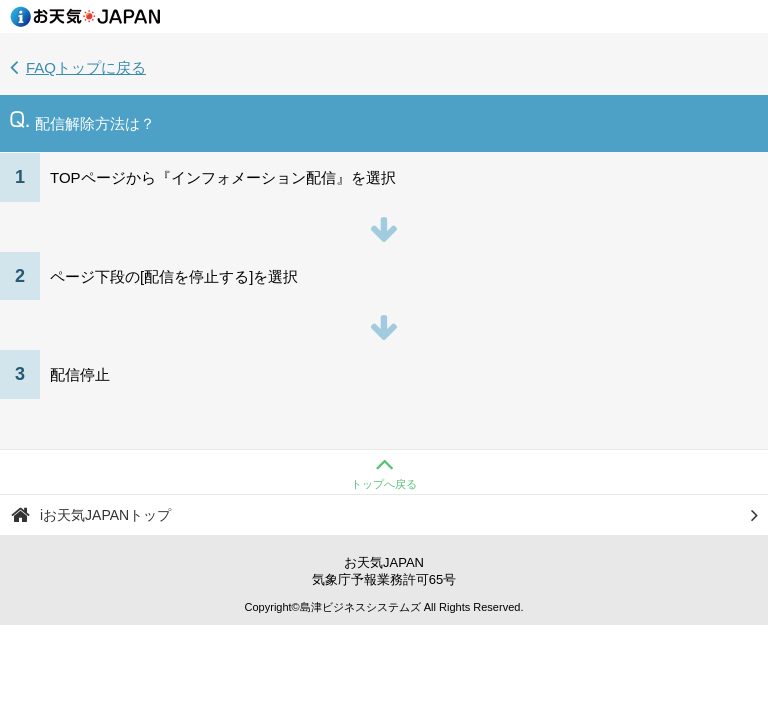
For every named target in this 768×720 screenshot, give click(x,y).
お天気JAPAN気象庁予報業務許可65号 (384, 571)
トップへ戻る (384, 470)
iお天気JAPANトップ (385, 515)
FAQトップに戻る (78, 67)
